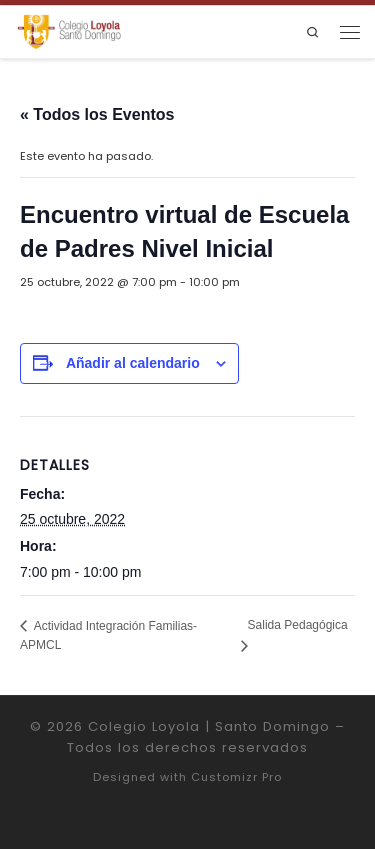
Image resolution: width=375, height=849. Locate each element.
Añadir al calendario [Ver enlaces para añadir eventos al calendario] (133, 363)
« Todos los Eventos (97, 114)
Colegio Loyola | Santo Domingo (209, 726)
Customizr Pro (236, 777)
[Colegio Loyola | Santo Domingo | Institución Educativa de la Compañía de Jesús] (69, 31)
